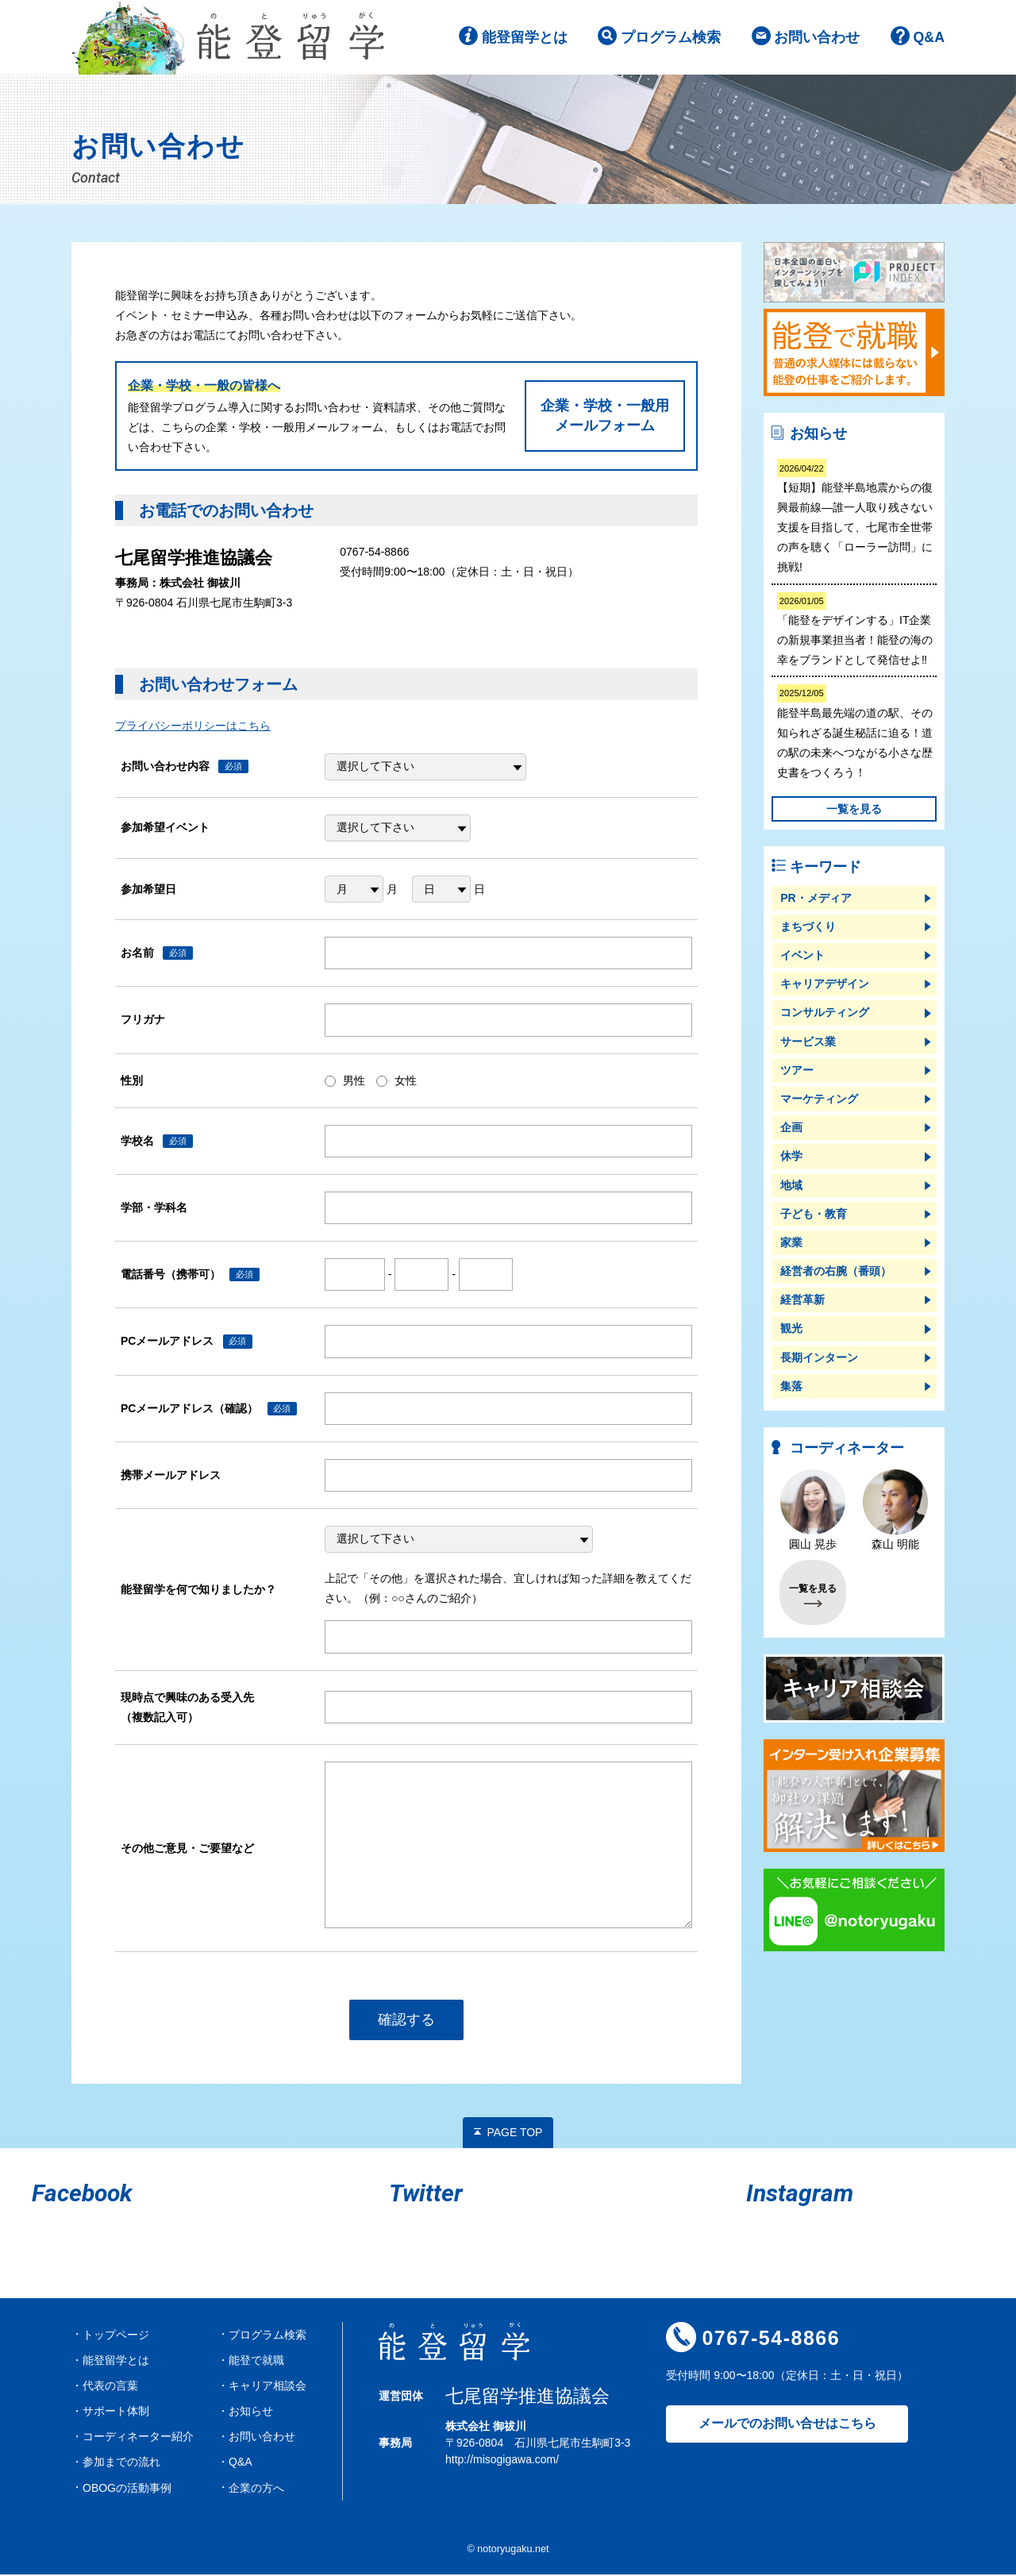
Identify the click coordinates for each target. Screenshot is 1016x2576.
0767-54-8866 (771, 2339)
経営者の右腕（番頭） (835, 1272)
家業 (791, 1244)
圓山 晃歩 (812, 1511)
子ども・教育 (813, 1214)
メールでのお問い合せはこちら (787, 2425)
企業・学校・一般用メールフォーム (605, 416)
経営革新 (802, 1301)
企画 (791, 1128)
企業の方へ (256, 2488)
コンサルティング (824, 1013)
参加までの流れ (121, 2463)
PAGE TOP (514, 2133)
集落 (791, 1386)
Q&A (929, 39)
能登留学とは (524, 39)
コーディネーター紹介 (138, 2438)
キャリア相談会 (267, 2386)
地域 (791, 1186)
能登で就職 (256, 2361)
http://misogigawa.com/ (502, 2460)
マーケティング (819, 1100)
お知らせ (251, 2412)
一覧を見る (854, 809)
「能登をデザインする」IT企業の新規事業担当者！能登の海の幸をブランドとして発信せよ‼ (855, 630)
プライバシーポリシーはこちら (193, 727)
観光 (791, 1329)
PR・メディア (815, 898)
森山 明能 (895, 1511)
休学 (791, 1157)
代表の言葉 (110, 2386)
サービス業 (808, 1042)
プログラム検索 (670, 39)
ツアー (797, 1071)
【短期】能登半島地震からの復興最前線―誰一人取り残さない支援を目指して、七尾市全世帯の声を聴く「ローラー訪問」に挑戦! (855, 517)
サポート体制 (116, 2412)
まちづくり (808, 927)
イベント (802, 956)
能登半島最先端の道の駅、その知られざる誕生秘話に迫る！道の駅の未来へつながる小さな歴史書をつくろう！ (855, 733)
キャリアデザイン (824, 985)
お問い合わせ (817, 39)
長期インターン (819, 1358)
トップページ (116, 2335)
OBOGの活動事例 (127, 2488)
